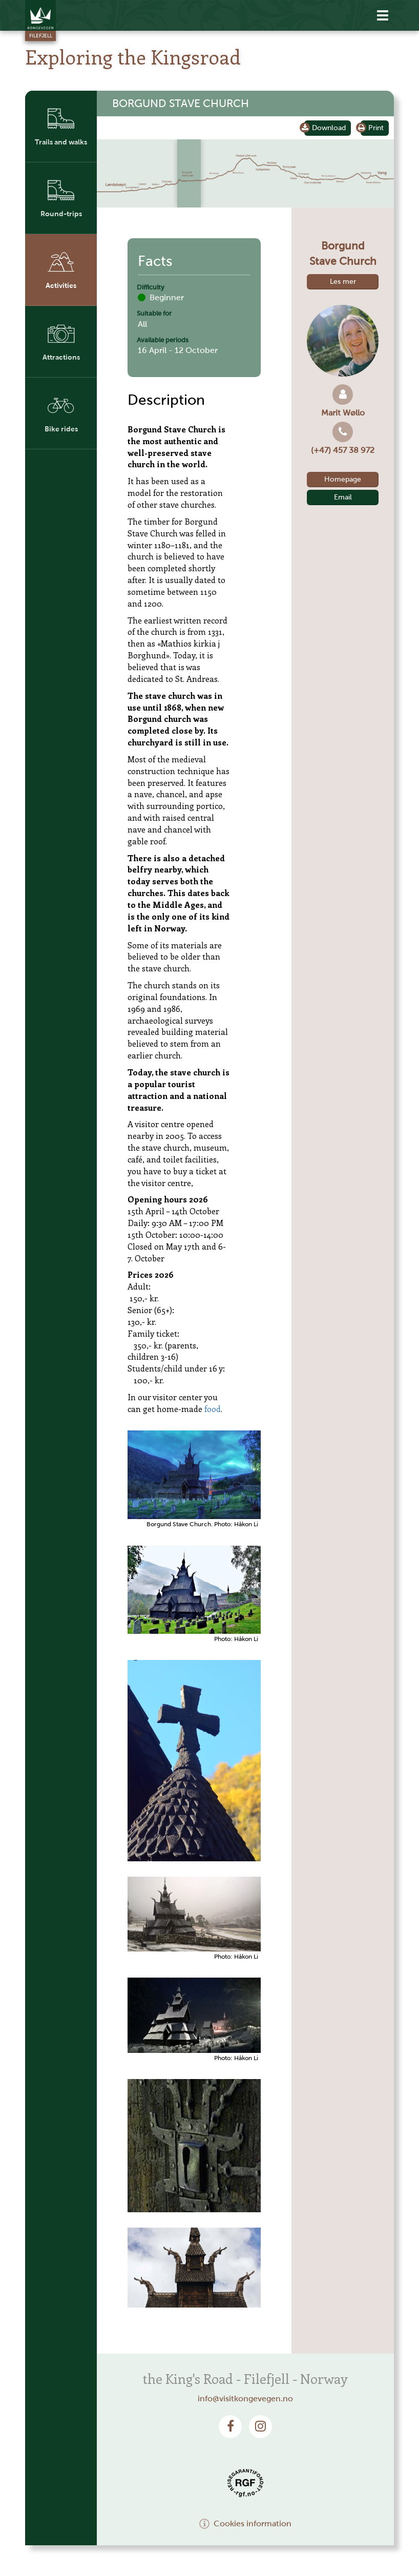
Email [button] (343, 497)
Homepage (342, 479)
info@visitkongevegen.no (245, 2398)
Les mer (343, 281)
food (212, 1408)
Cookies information (245, 2523)
